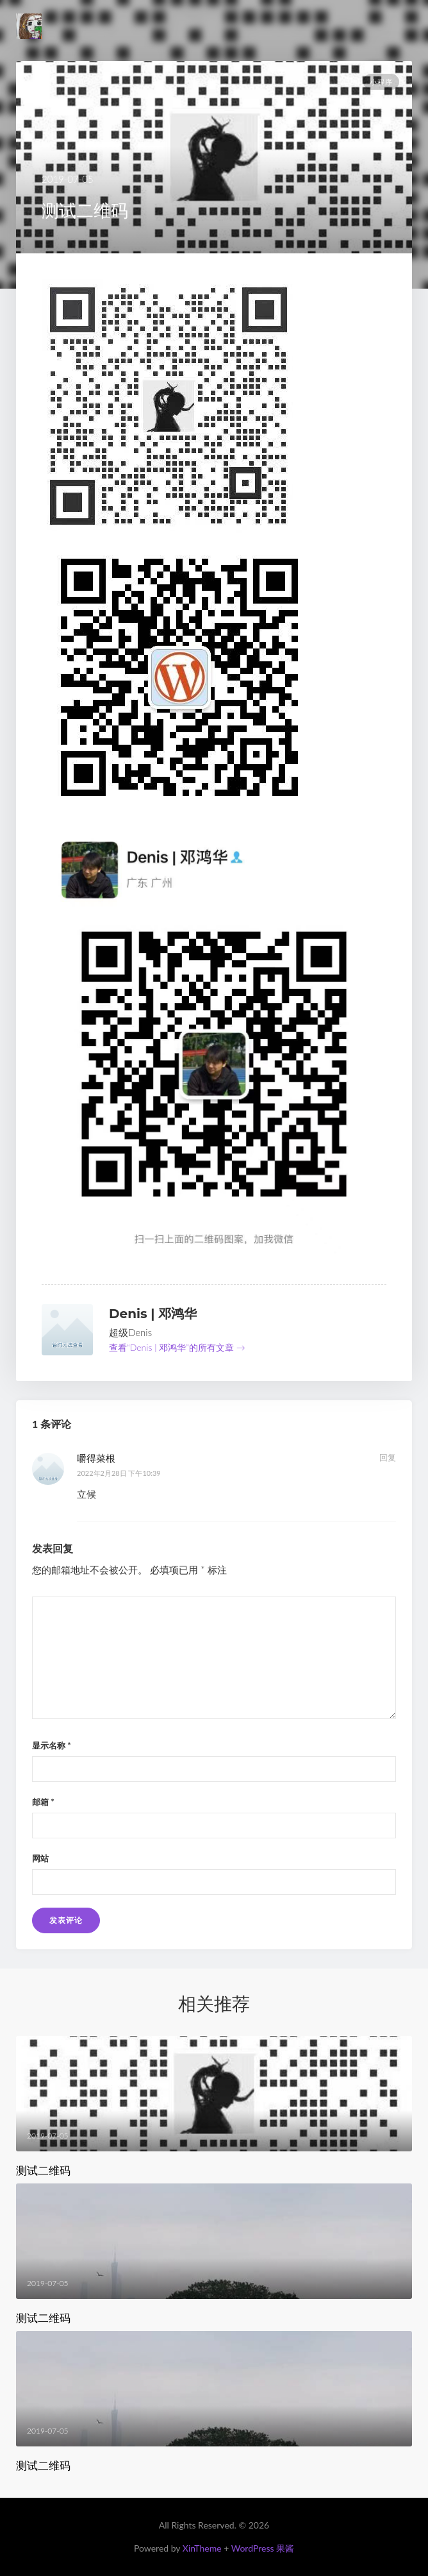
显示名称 (51, 1745)
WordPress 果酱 (262, 2548)
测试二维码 (43, 2170)
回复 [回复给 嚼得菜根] (387, 1457)
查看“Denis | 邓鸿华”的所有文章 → (177, 1347)
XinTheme (202, 2548)
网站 (40, 1858)
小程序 (381, 82)
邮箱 (43, 1802)
